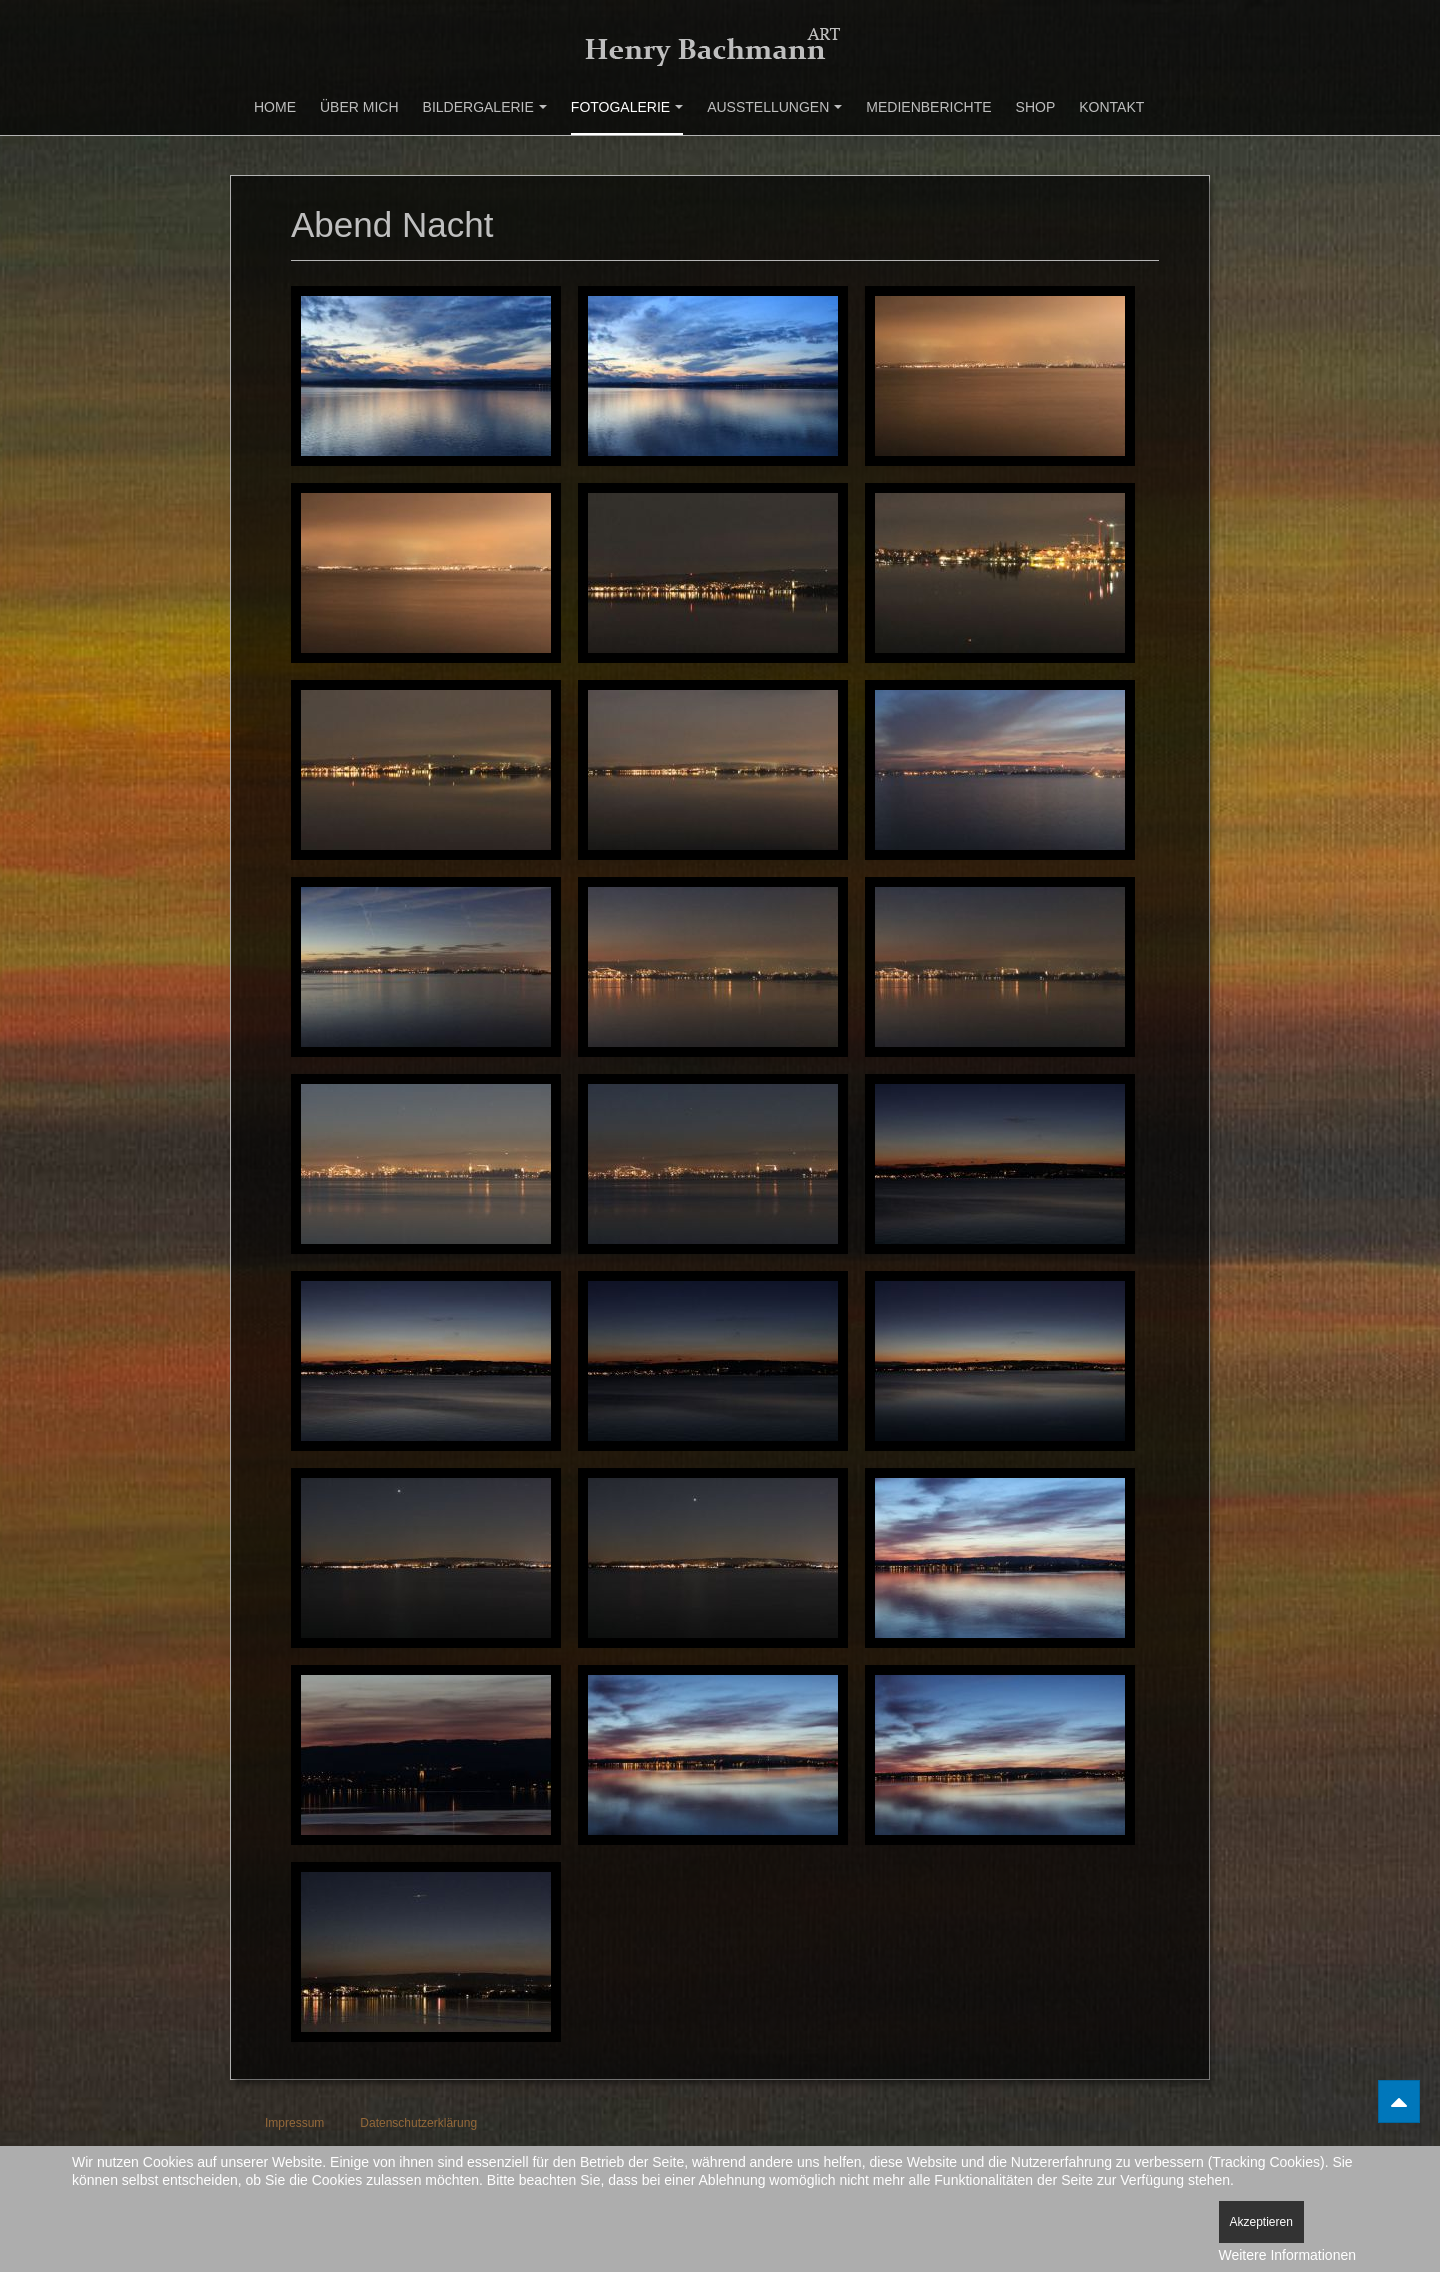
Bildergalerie (485, 107)
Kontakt (1111, 107)
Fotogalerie (627, 107)
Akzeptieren (1261, 2222)
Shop (1036, 107)
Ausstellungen (774, 107)
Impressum (294, 2123)
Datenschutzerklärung (418, 2123)
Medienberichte (928, 107)
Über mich (359, 107)
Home (275, 107)
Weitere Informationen (1287, 2255)
